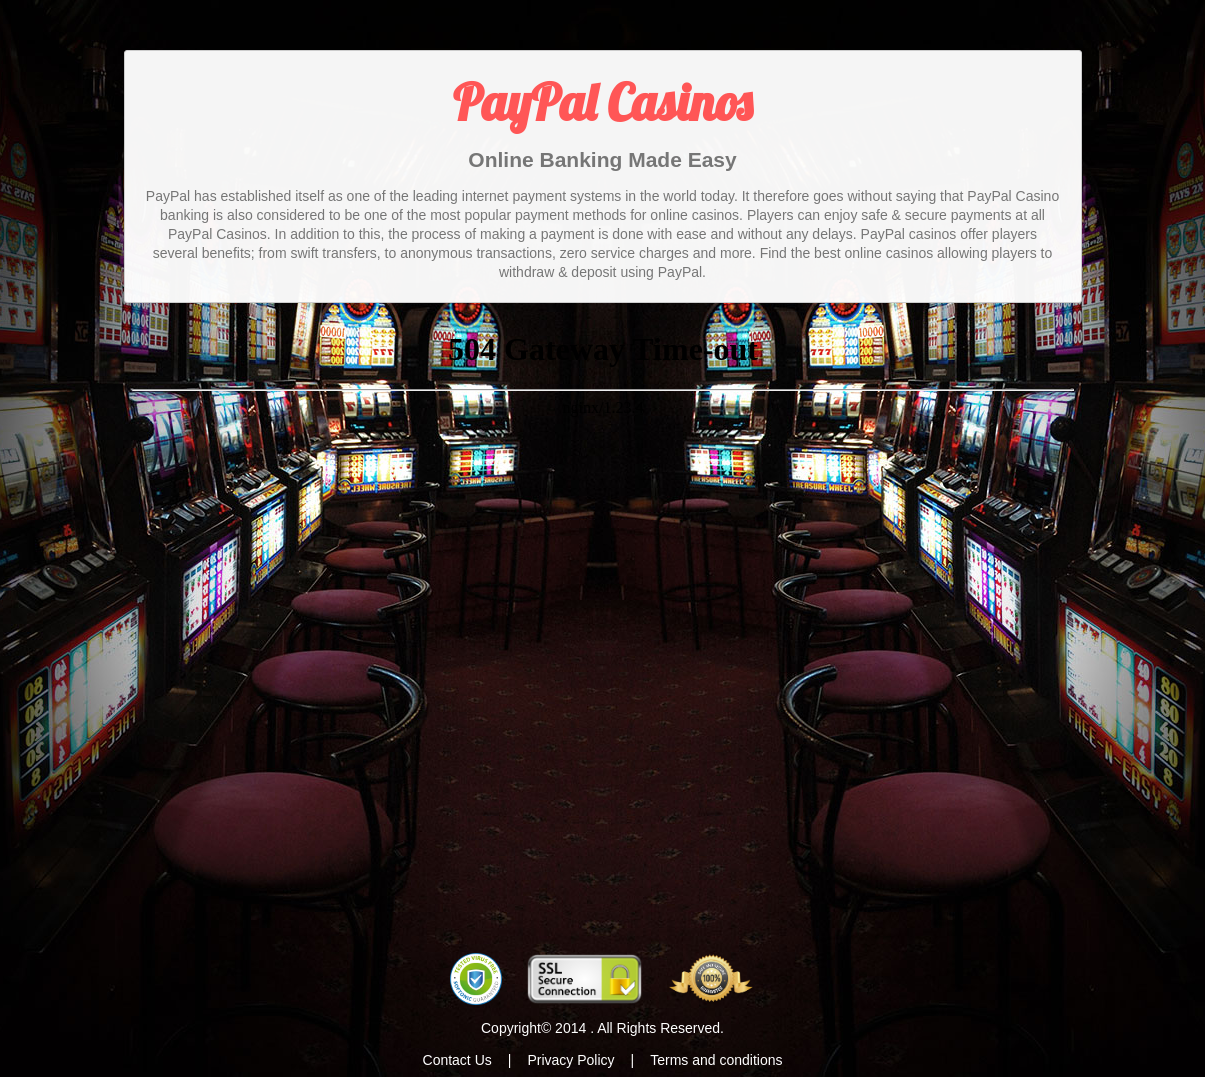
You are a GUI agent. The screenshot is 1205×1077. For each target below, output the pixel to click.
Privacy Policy (570, 1060)
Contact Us (457, 1060)
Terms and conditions (716, 1060)
